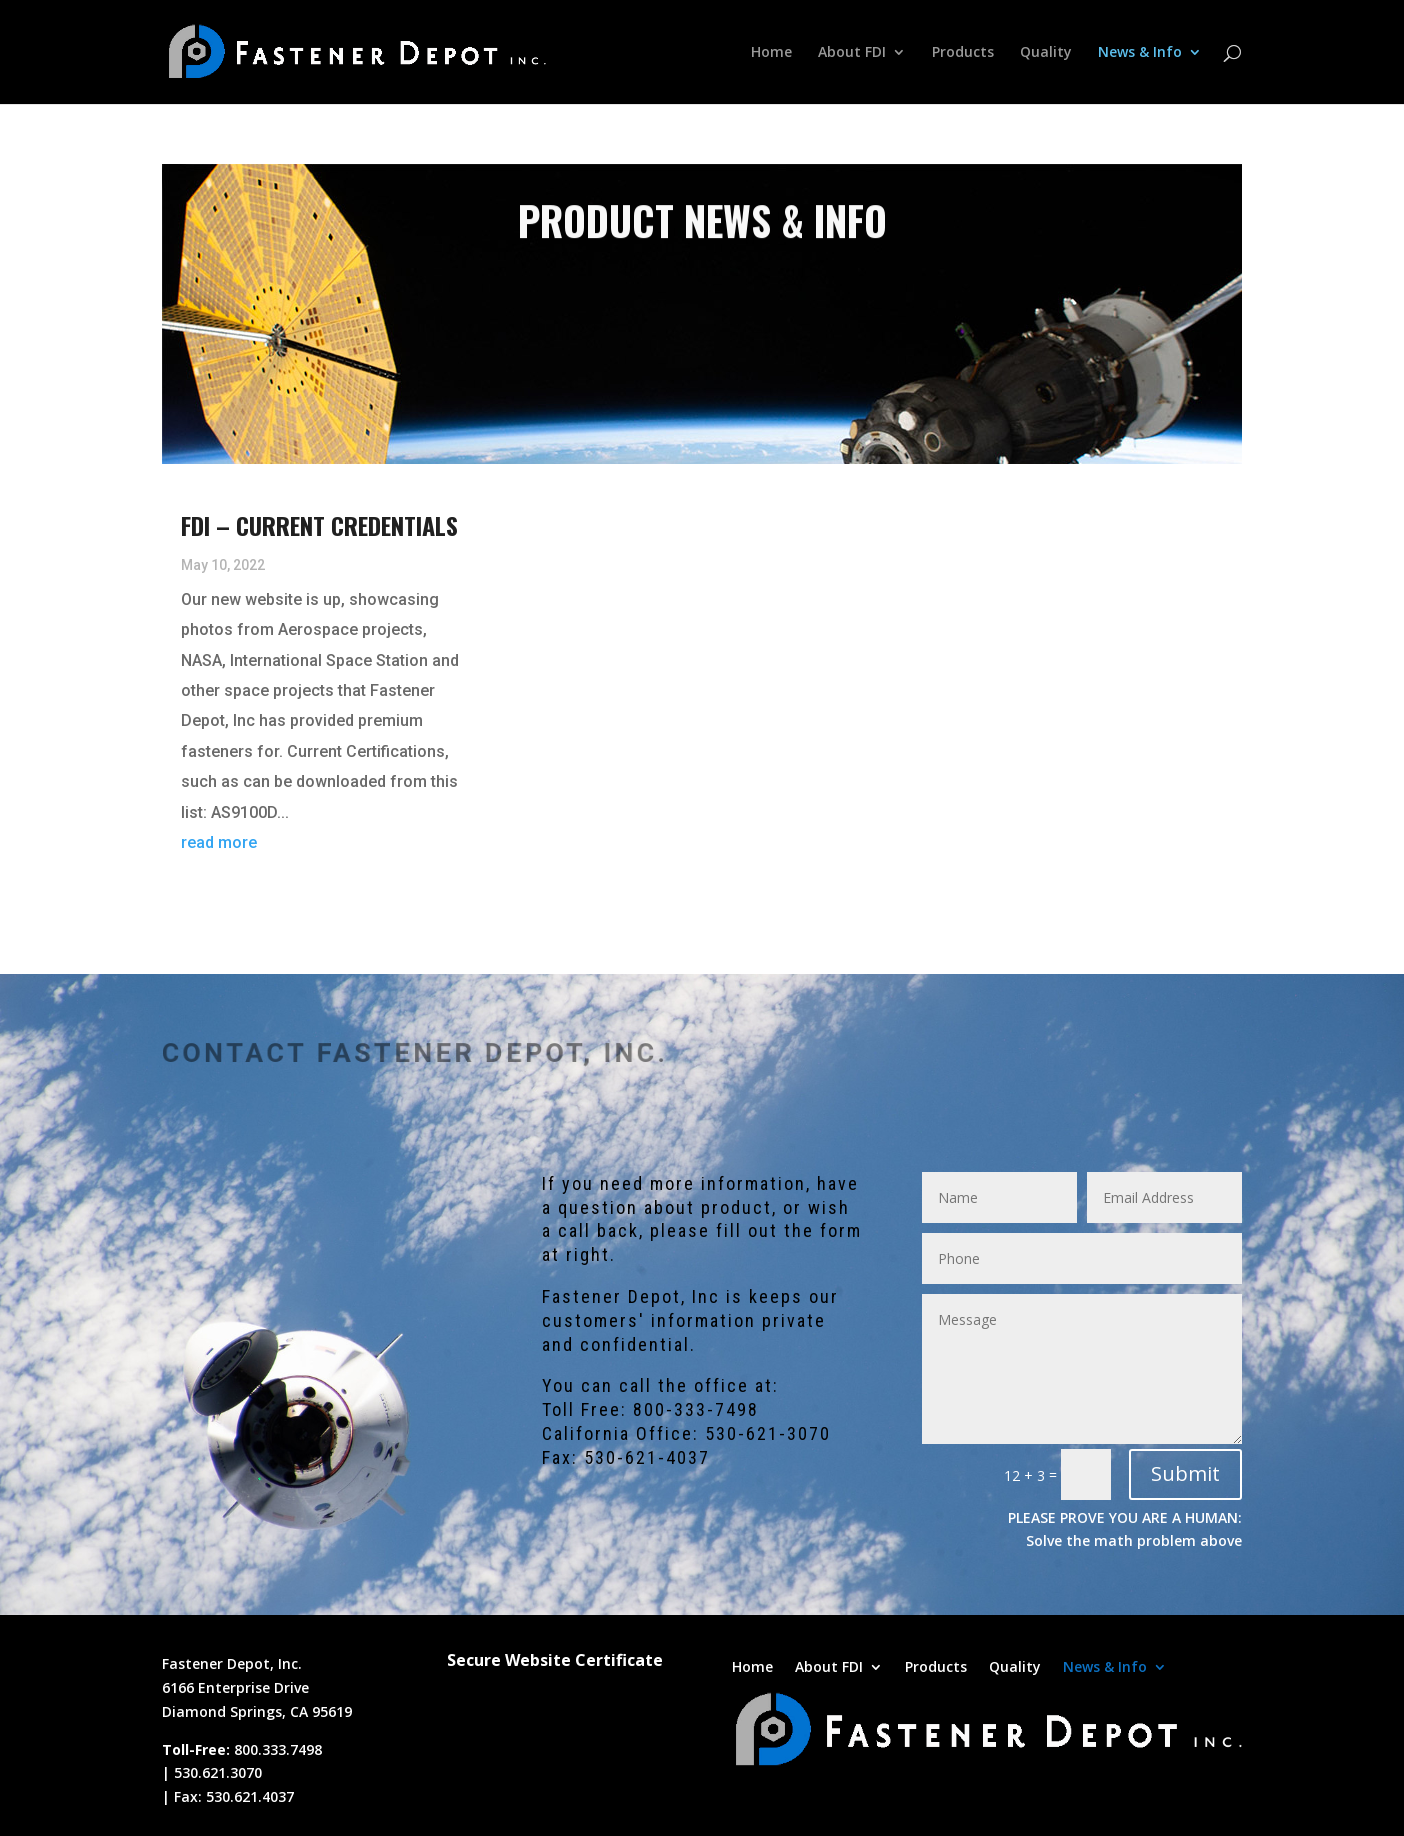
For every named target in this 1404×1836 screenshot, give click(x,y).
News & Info (1140, 53)
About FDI (852, 53)
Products (963, 53)
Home (771, 53)
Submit (1185, 1473)
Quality (1046, 53)
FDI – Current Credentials (319, 525)
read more (219, 842)
